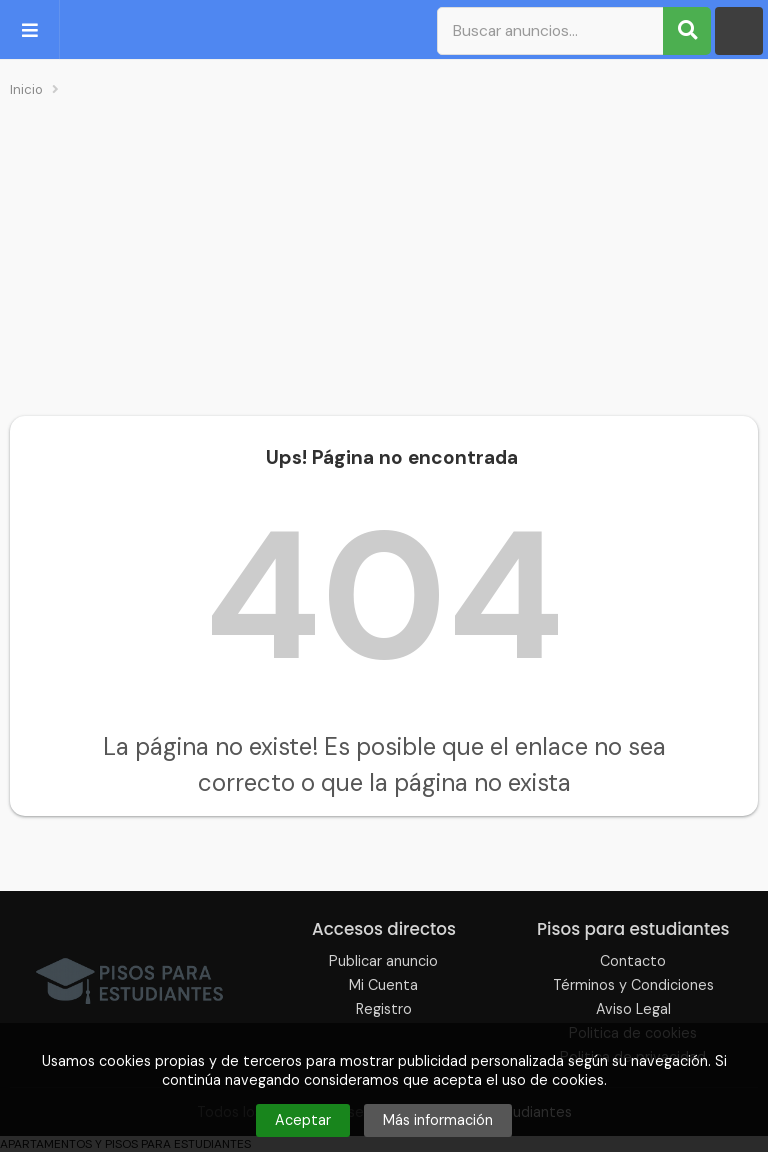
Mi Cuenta (383, 985)
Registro (384, 1009)
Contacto (633, 961)
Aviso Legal (633, 1009)
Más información (438, 1120)
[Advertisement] (384, 256)
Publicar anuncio (383, 961)
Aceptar (303, 1120)
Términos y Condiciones (633, 985)
